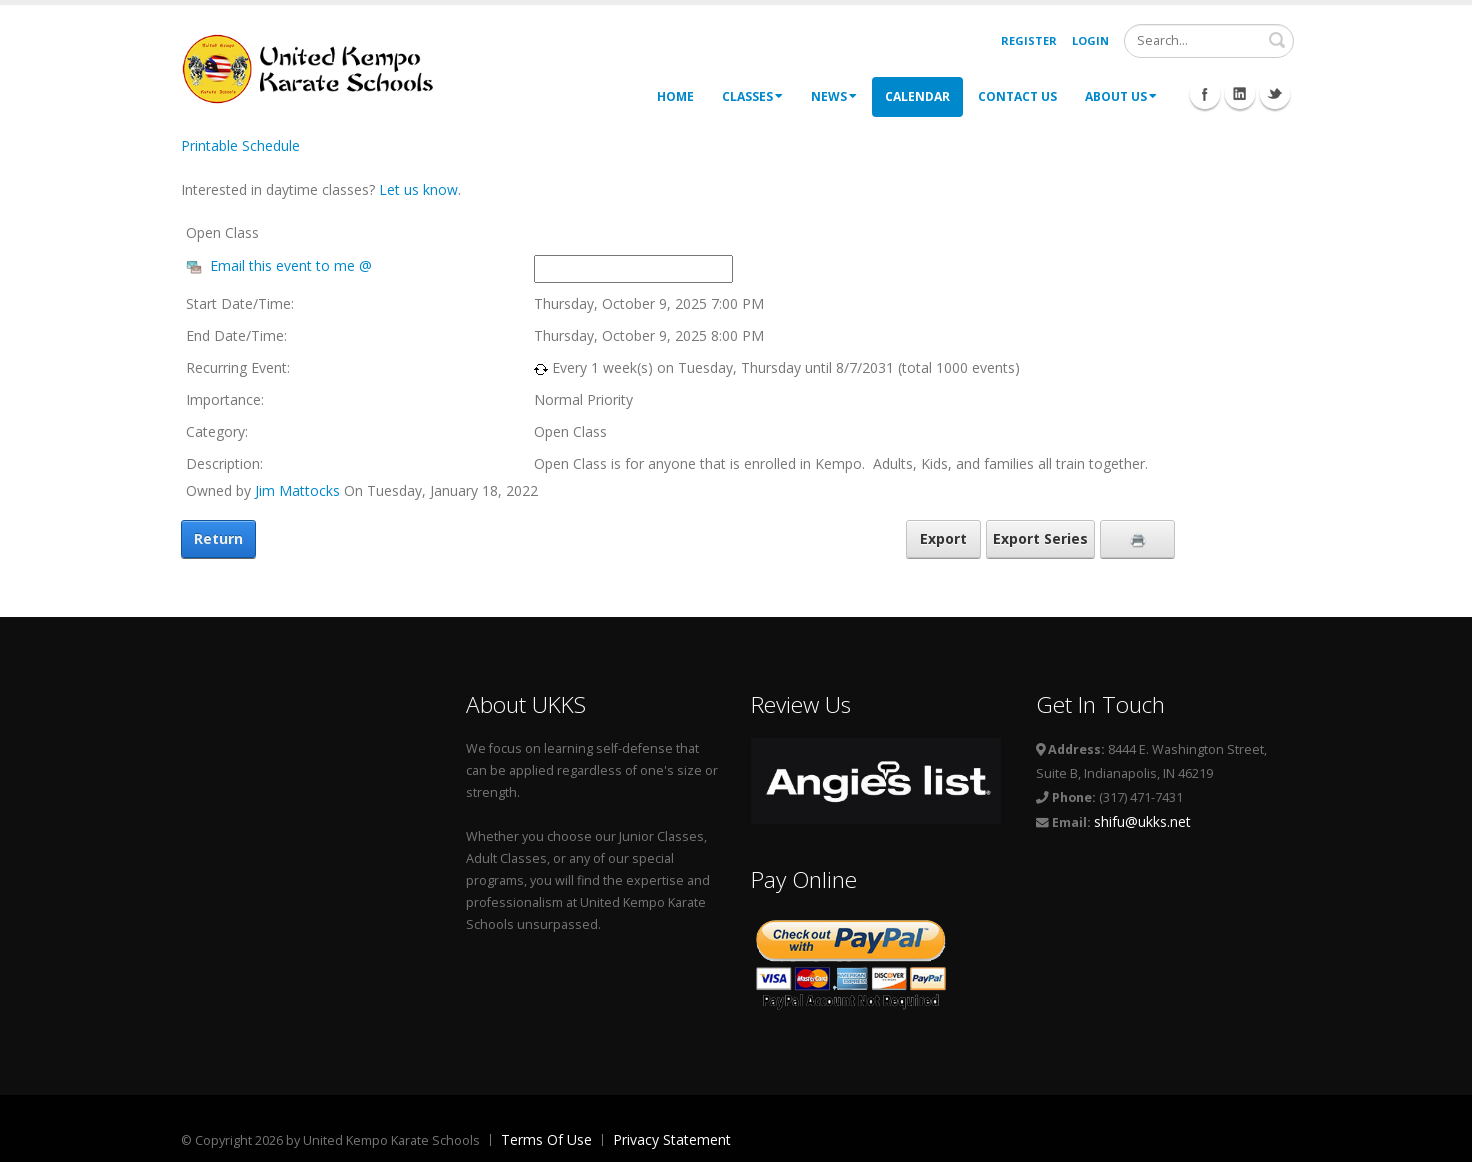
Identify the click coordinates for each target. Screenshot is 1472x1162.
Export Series (1040, 538)
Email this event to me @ (291, 265)
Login (1090, 40)
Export (943, 538)
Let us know (418, 189)
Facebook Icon (1205, 94)
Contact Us (1017, 96)
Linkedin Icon (1240, 94)
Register (1029, 40)
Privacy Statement (672, 1139)
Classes (752, 96)
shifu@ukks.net (1142, 821)
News (834, 96)
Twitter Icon (1275, 94)
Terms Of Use (546, 1139)
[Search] (1209, 41)
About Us (1121, 96)
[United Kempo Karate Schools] (321, 67)
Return (218, 538)
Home (675, 96)
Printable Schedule (240, 145)
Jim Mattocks (297, 490)
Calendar (917, 96)
